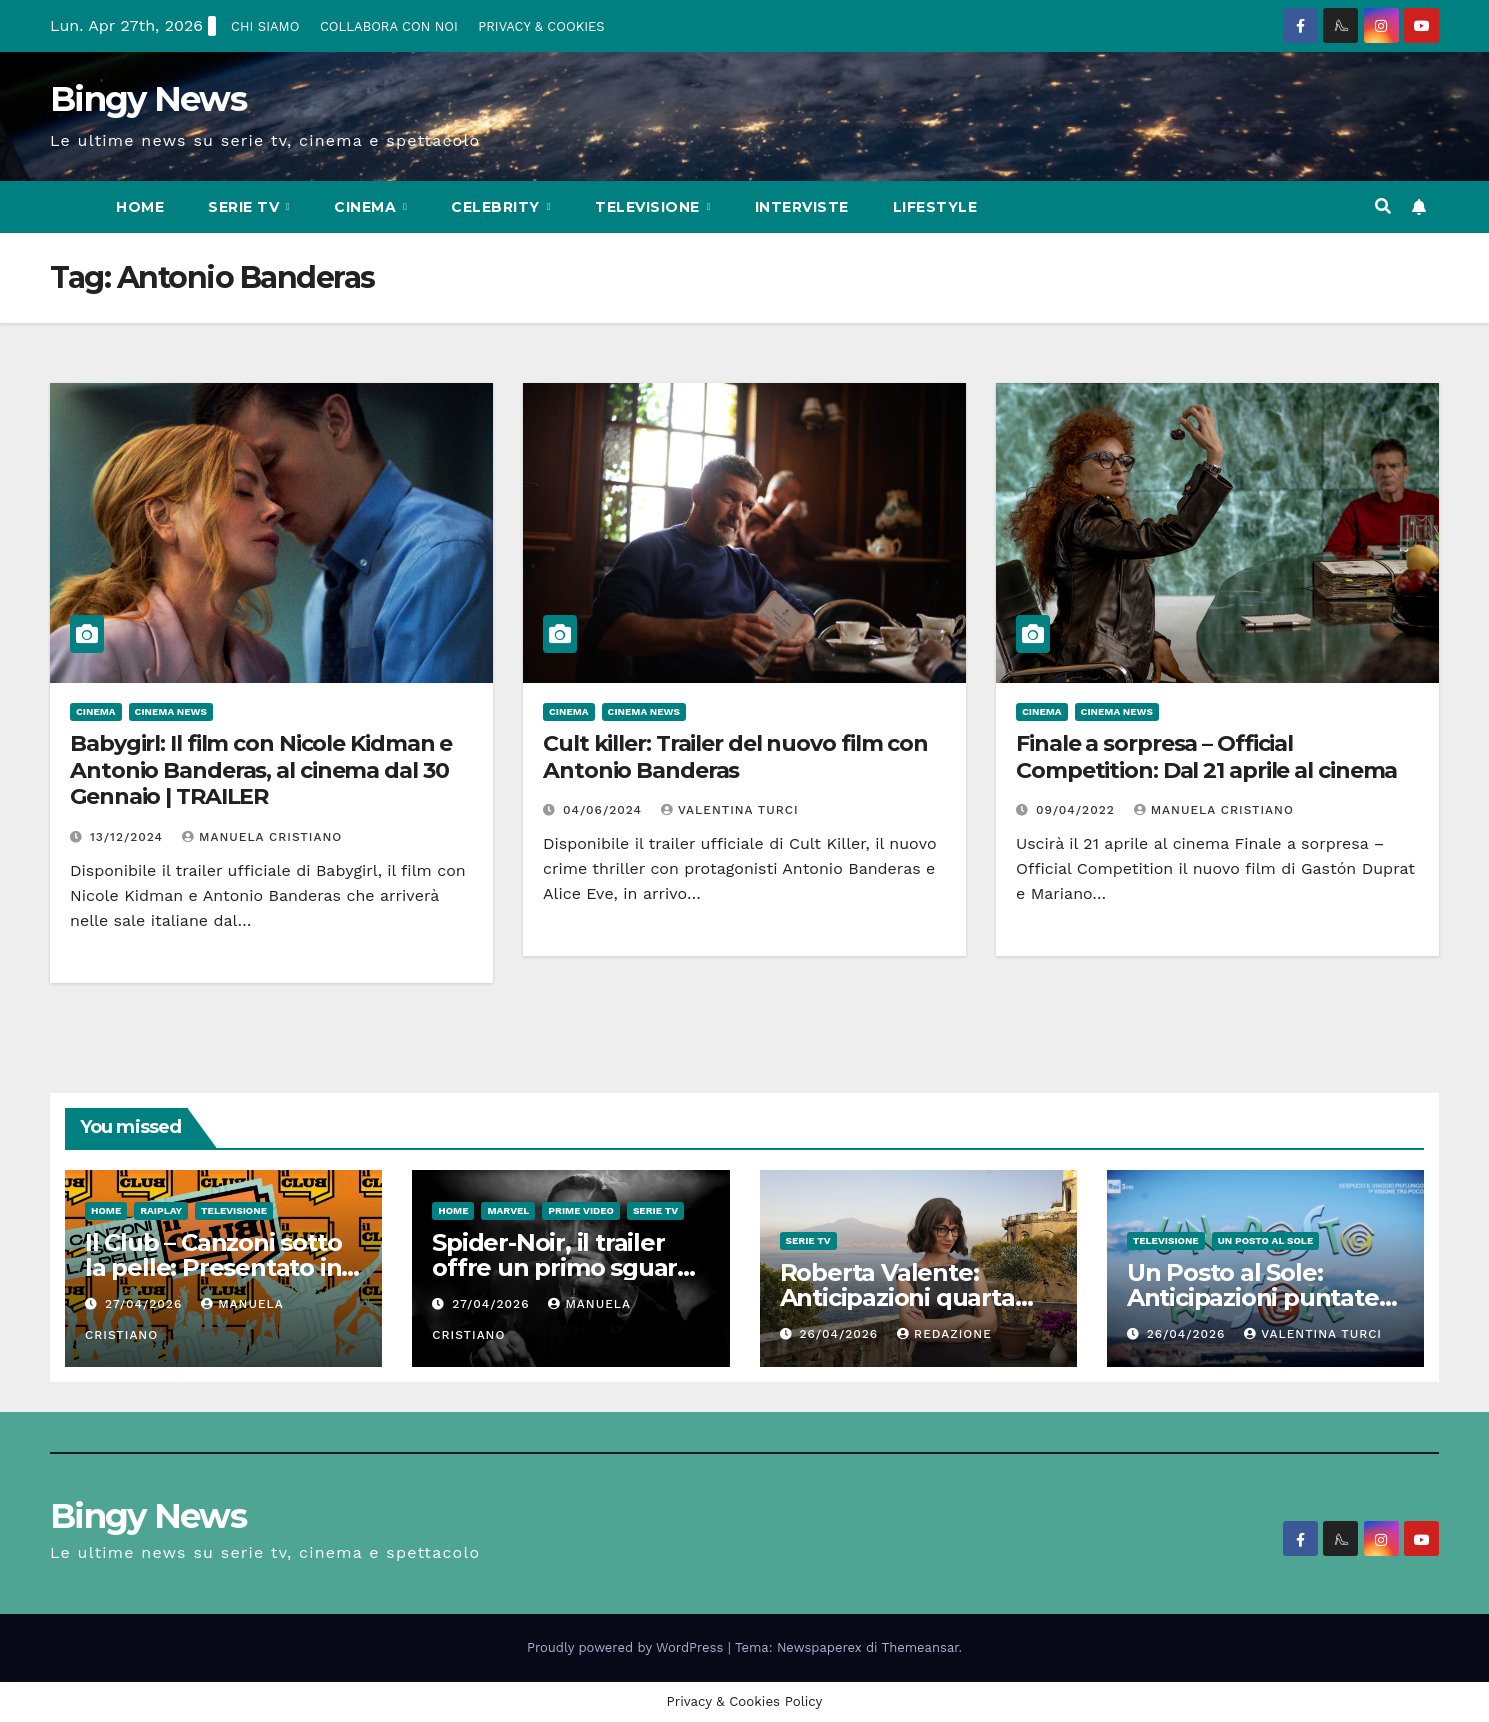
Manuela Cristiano (262, 837)
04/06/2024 (605, 810)
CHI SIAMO (265, 26)
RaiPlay (161, 1210)
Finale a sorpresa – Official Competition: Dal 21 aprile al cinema (1206, 756)
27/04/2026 (146, 1304)
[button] (1383, 206)
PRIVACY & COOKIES (541, 26)
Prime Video (581, 1210)
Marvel (508, 1210)
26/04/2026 (841, 1334)
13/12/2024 (129, 837)
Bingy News (148, 99)
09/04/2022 (1078, 810)
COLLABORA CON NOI (389, 26)
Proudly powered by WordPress (627, 1647)
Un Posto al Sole (1266, 1240)
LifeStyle (935, 207)
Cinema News (171, 711)
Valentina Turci (730, 810)
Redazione (944, 1334)
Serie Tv (246, 207)
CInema (367, 207)
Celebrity (497, 207)
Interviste (802, 207)
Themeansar (920, 1647)
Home (140, 207)
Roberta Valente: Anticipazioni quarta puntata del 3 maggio (906, 1297)
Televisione (649, 207)
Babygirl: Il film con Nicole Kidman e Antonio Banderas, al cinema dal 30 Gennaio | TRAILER (261, 770)
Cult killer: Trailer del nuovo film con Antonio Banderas (735, 756)
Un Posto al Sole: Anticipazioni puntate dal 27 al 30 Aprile (1253, 1297)
